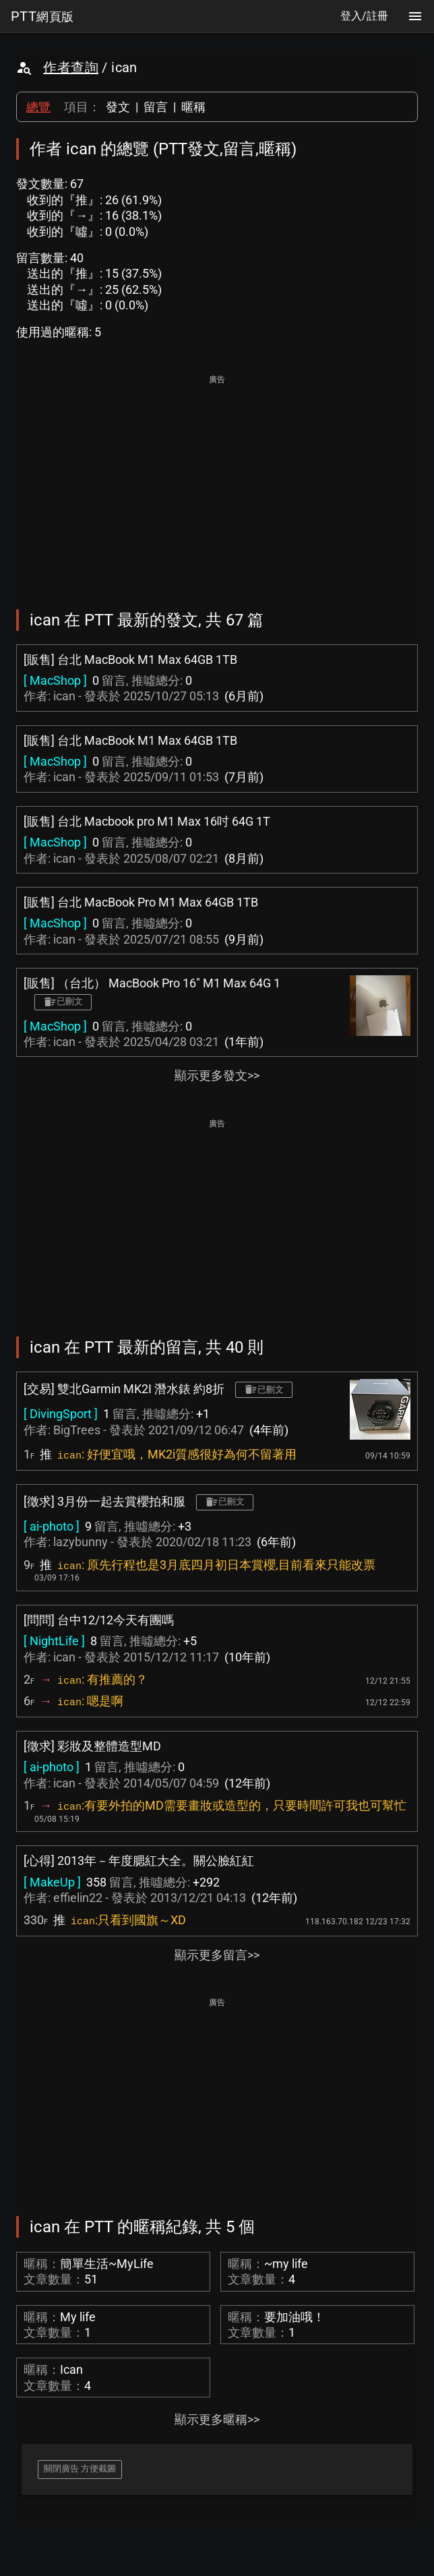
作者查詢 (70, 67)
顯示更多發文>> (217, 1075)
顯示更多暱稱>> (217, 2419)
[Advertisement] (217, 482)
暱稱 (193, 107)
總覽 (38, 107)
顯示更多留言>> (217, 1955)
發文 (118, 107)
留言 (156, 107)
